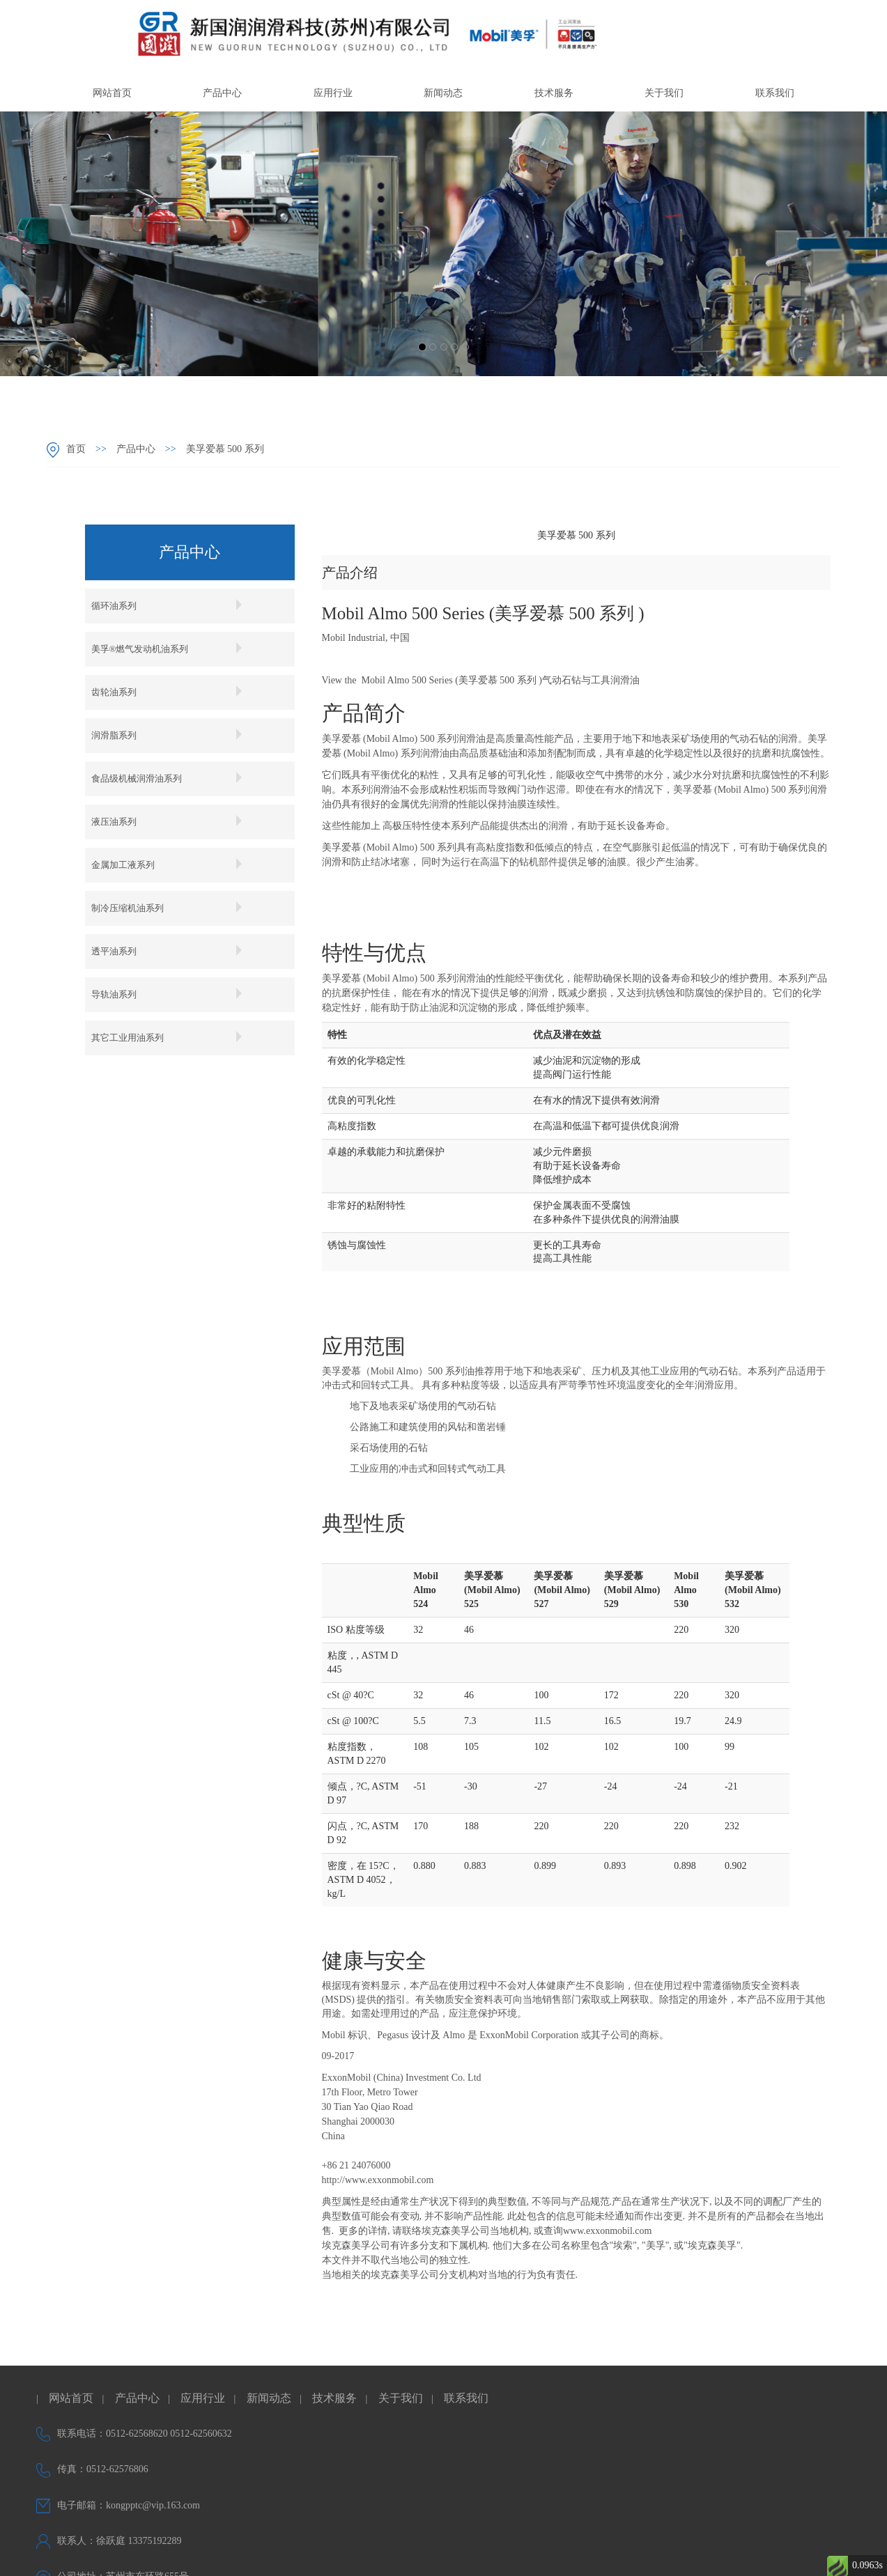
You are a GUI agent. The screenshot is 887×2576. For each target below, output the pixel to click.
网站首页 (112, 93)
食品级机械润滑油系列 (172, 778)
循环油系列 (172, 605)
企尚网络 (611, 2553)
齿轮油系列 (172, 691)
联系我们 (774, 93)
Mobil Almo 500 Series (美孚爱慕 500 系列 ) (452, 680)
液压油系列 (172, 821)
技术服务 (553, 93)
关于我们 (664, 93)
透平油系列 (172, 951)
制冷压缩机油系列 (172, 907)
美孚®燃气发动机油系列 (172, 648)
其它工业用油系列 (172, 1037)
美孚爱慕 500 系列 (221, 449)
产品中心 (222, 93)
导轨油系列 (172, 994)
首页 (76, 449)
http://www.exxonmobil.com (378, 2180)
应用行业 (333, 93)
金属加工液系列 (172, 864)
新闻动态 (443, 93)
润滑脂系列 (172, 735)
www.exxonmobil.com (607, 2231)
